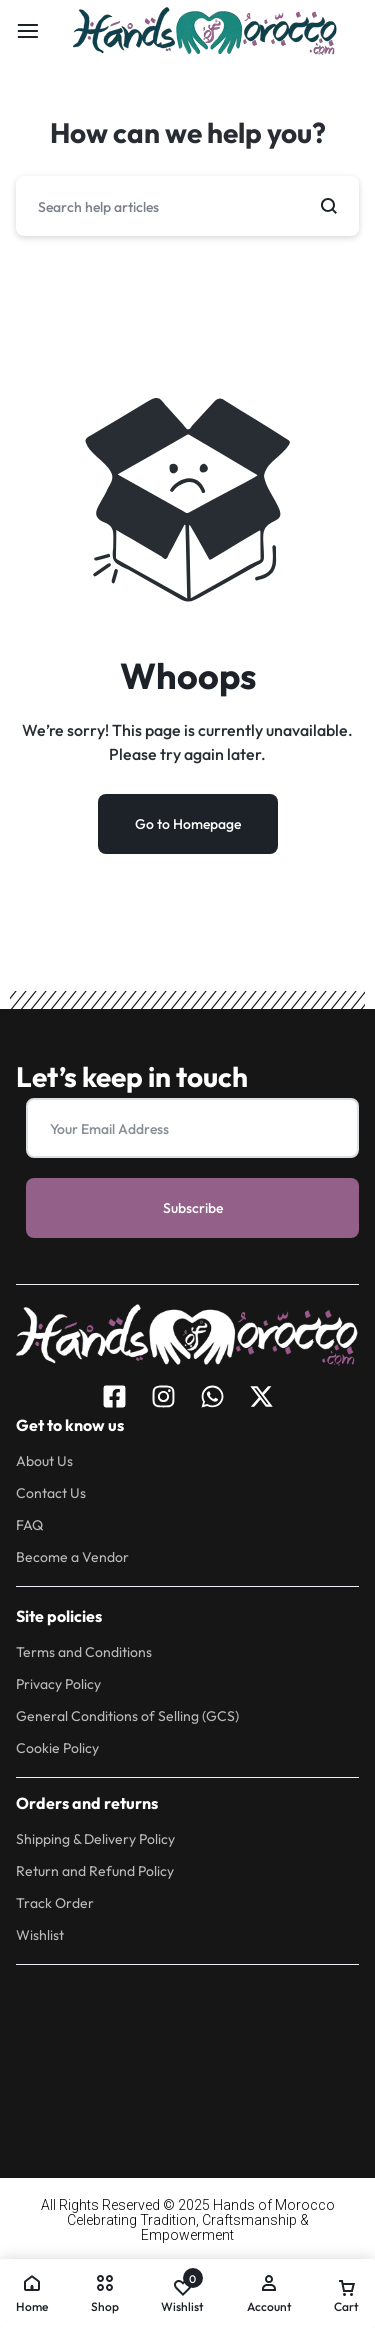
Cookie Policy (57, 1748)
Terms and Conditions (84, 1652)
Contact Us (51, 1493)
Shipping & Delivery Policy (95, 1839)
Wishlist (40, 1935)
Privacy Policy (58, 1684)
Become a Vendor (72, 1557)
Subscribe (193, 1208)
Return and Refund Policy (95, 1871)
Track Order (55, 1903)
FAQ (29, 1525)
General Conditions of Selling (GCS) (127, 1716)
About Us (44, 1461)
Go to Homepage (188, 824)
